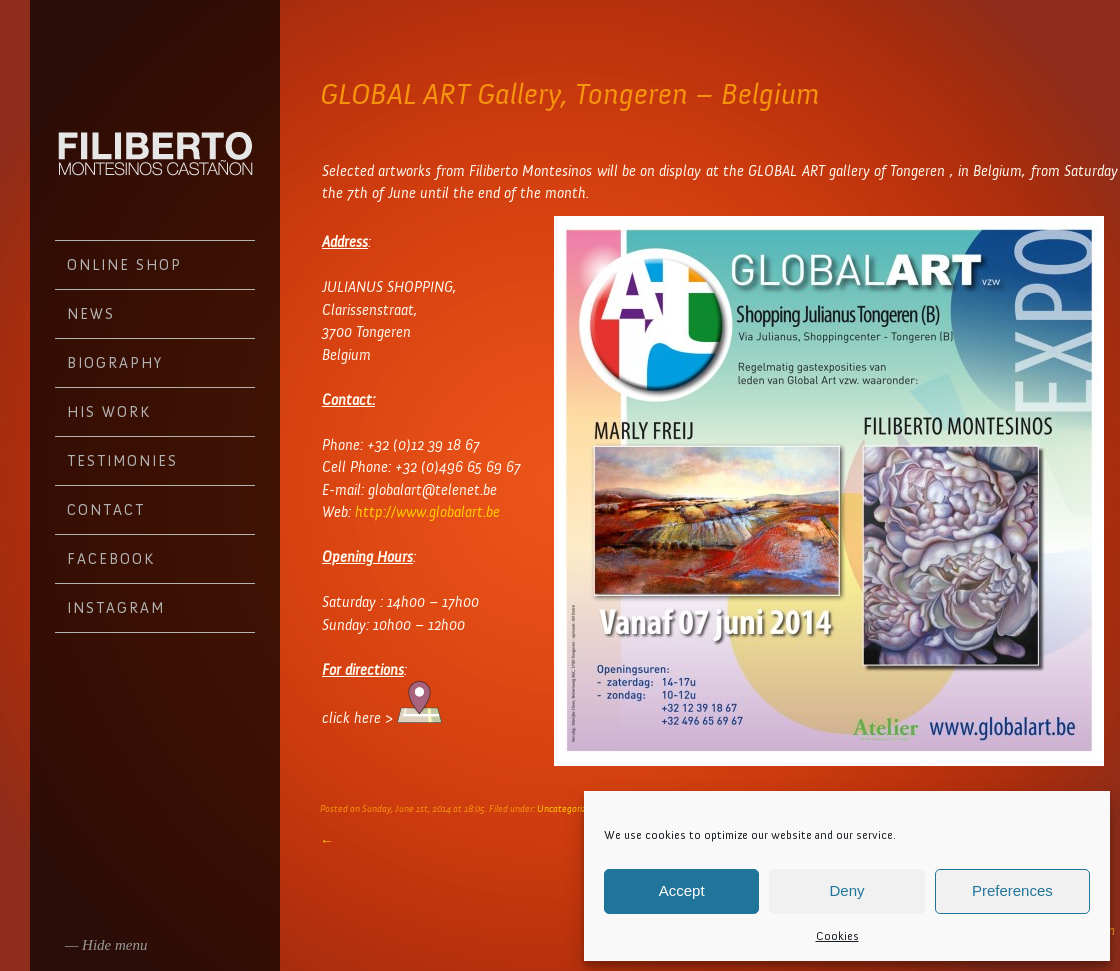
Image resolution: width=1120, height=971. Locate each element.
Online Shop (124, 265)
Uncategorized (566, 809)
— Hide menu (106, 945)
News (91, 314)
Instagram (116, 608)
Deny (846, 890)
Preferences (1012, 890)
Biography (115, 363)
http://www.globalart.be (427, 512)
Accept (682, 890)
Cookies (837, 936)
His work (109, 412)
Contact (106, 510)
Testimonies (122, 461)
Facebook (111, 559)
